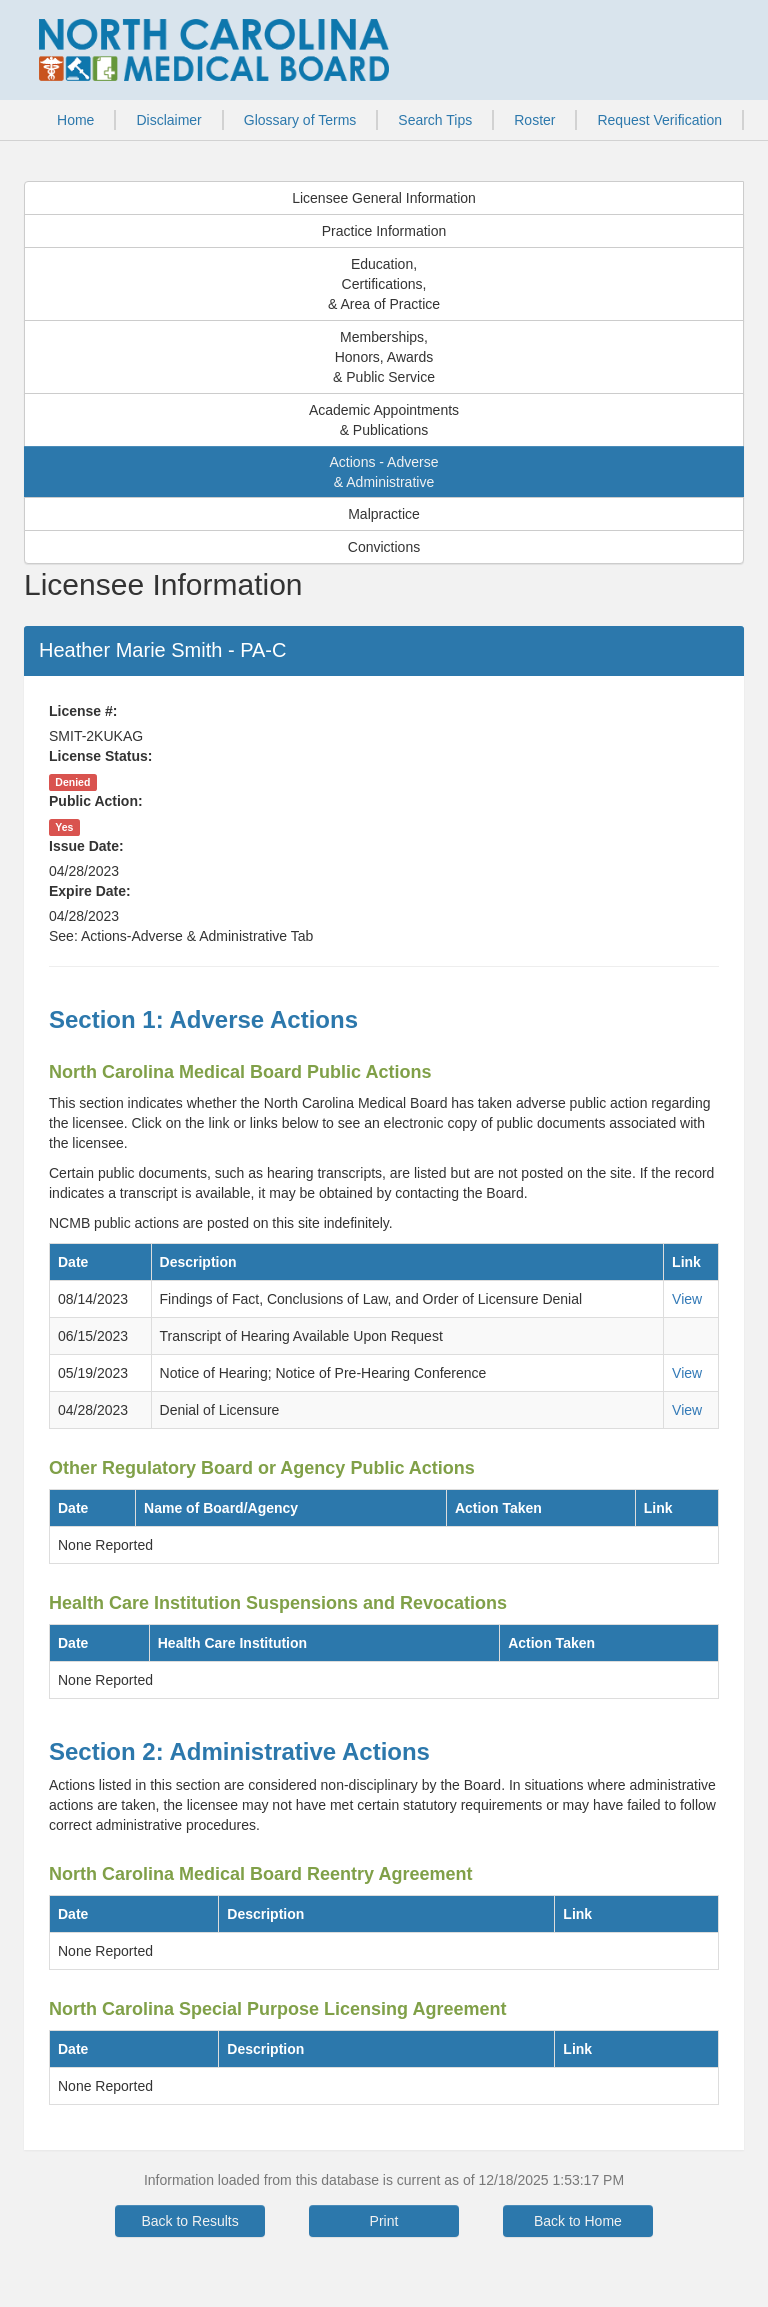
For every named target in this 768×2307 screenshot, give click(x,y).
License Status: (100, 756)
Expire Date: (90, 891)
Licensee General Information (384, 198)
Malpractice (384, 514)
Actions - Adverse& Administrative (384, 472)
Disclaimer (168, 120)
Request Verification (659, 120)
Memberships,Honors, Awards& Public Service (384, 357)
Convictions (384, 547)
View (687, 1299)
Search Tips (435, 120)
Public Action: (96, 801)
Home (75, 120)
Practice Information (384, 231)
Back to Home (578, 2221)
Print (384, 2221)
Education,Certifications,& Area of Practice (384, 284)
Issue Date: (86, 846)
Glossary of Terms (300, 120)
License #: (83, 711)
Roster (534, 120)
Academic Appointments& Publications (384, 420)
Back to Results (189, 2221)
